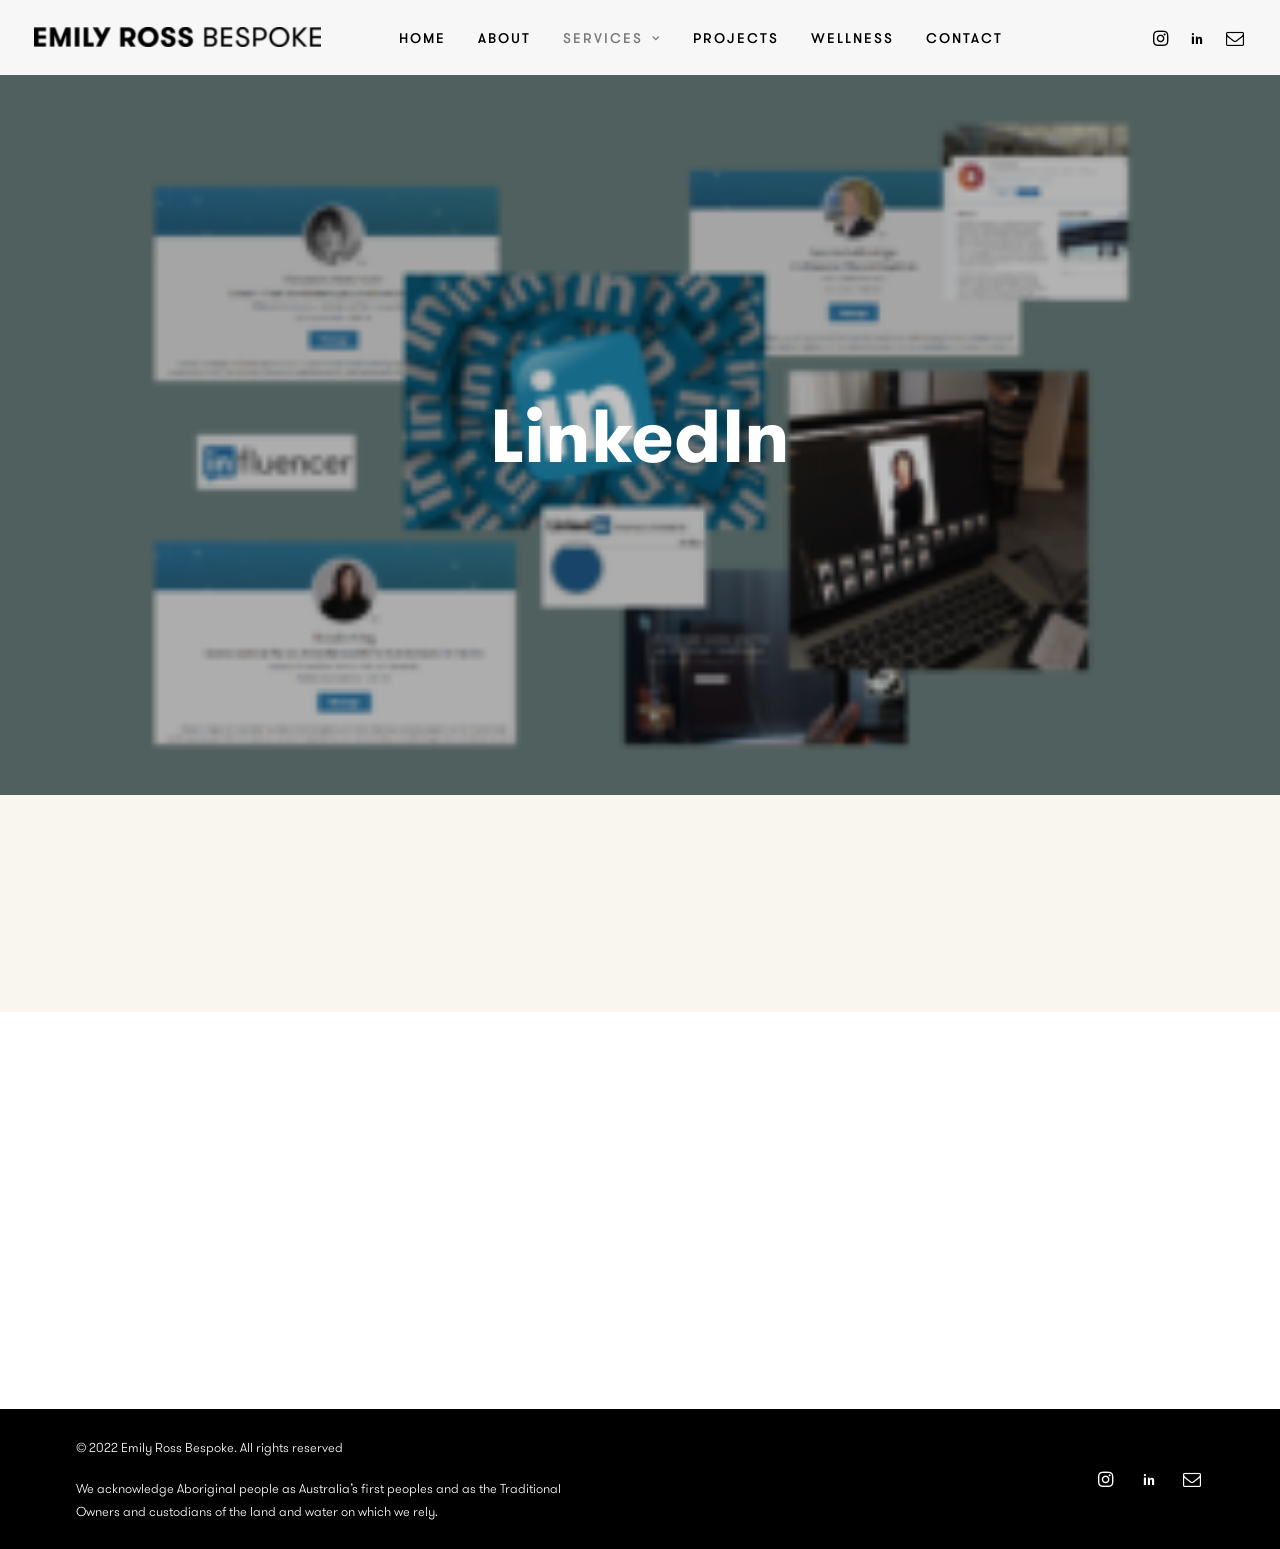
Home (422, 37)
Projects (736, 37)
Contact (964, 37)
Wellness (852, 37)
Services (612, 37)
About (504, 37)
